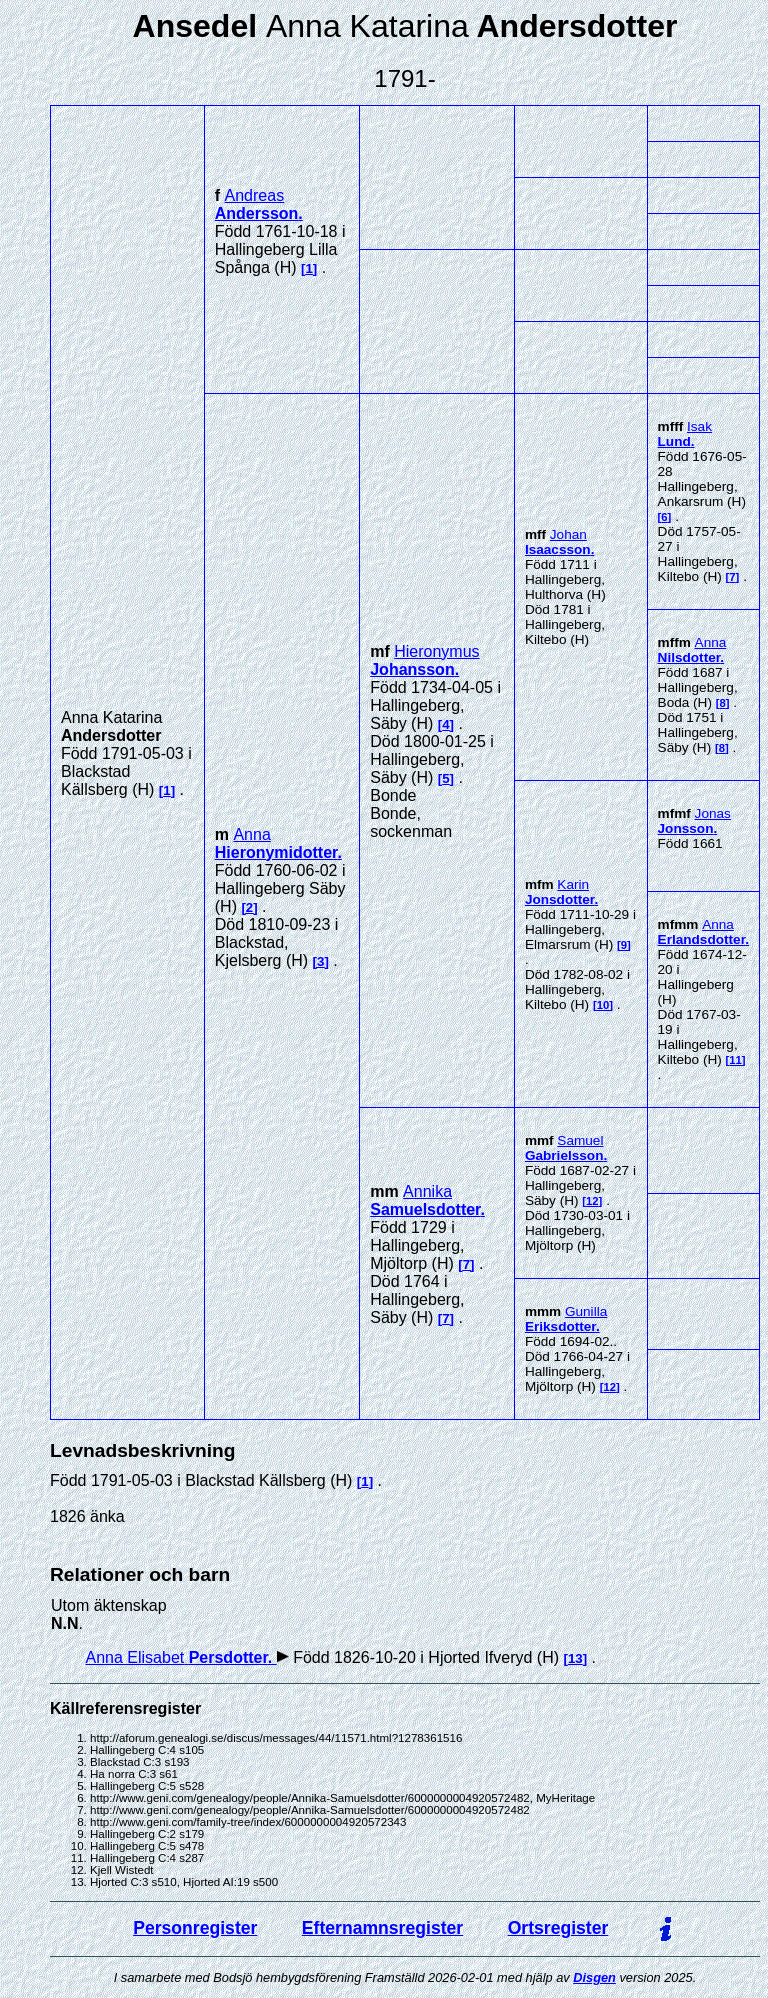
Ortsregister (558, 1928)
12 (592, 1201)
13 (575, 1658)
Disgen (594, 1977)
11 (735, 1060)
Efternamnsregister (382, 1928)
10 (603, 1005)
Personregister (195, 1928)
